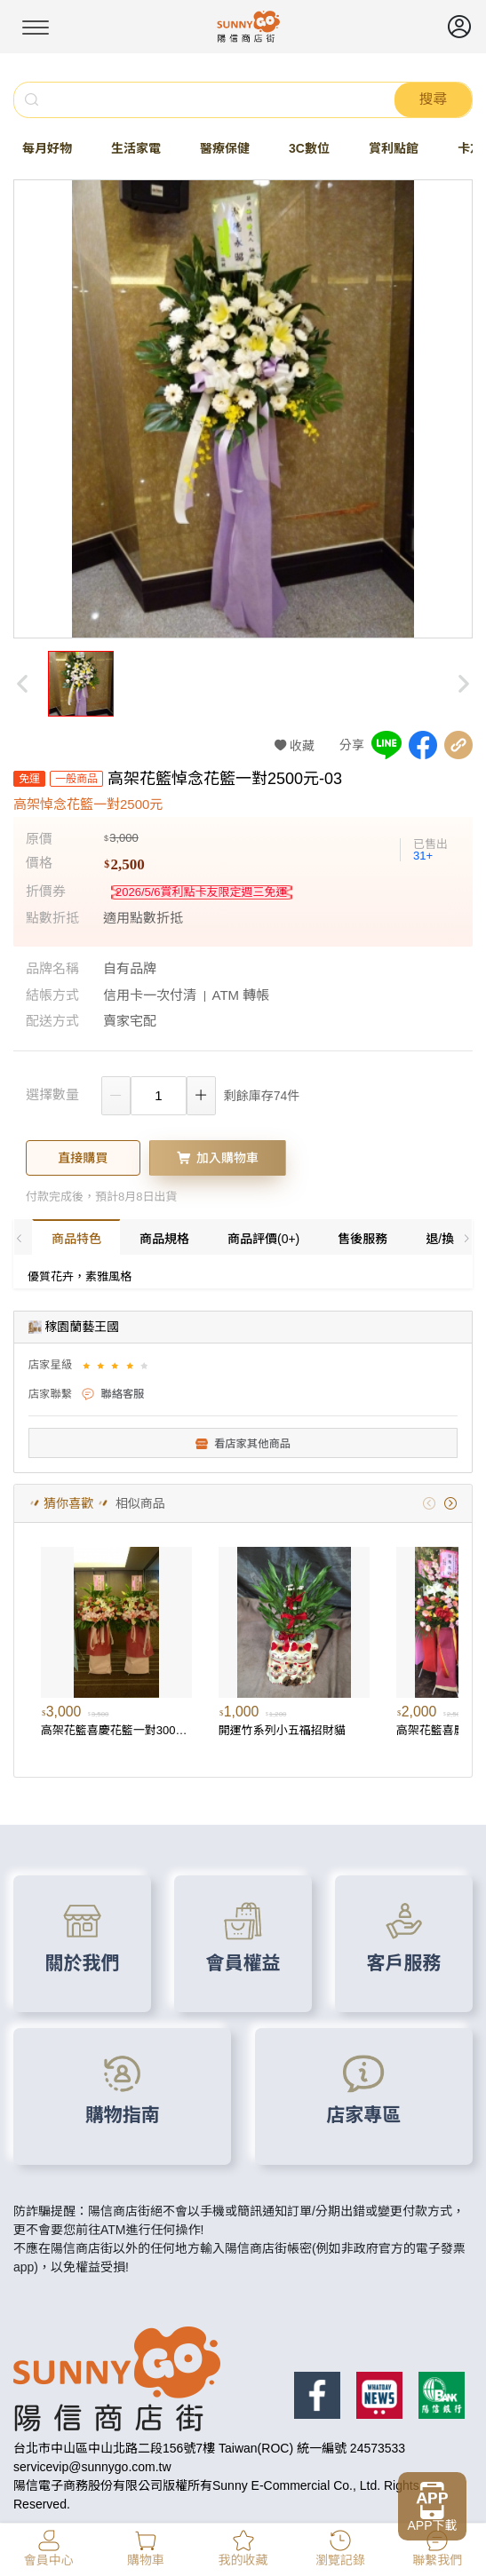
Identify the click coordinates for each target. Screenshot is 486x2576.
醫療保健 (225, 148)
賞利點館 (393, 148)
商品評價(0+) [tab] (263, 1239)
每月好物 (47, 148)
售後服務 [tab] (362, 1239)
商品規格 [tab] (164, 1239)
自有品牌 (129, 968)
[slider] (118, 1365)
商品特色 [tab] (76, 1239)
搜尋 (432, 99)
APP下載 (432, 2525)
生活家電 (136, 148)
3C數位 (309, 148)
